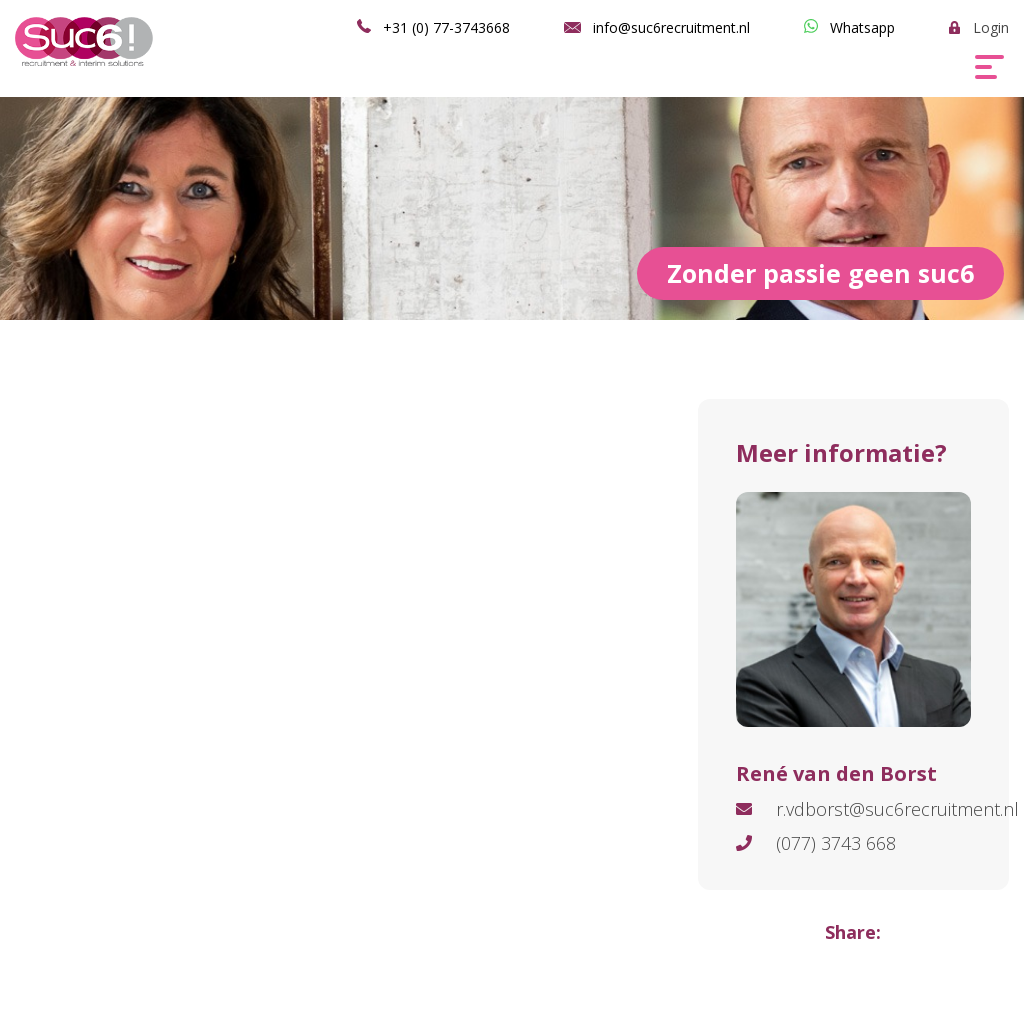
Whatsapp (862, 27)
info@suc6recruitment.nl (671, 27)
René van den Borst (836, 773)
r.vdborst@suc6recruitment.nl (897, 809)
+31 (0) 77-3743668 (446, 27)
